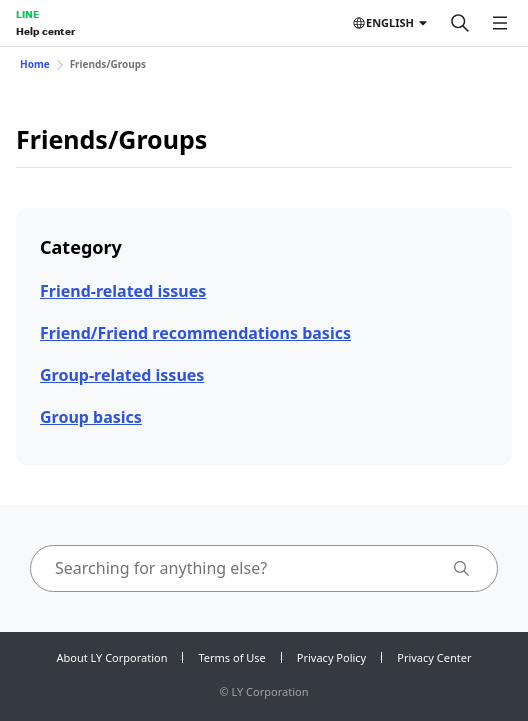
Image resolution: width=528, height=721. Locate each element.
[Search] (460, 23)
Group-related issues (122, 375)
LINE (27, 14)
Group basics (91, 417)
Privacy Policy (331, 657)
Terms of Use (231, 657)
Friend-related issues (123, 291)
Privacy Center (434, 657)
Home (35, 64)
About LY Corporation (112, 657)
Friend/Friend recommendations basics (195, 333)
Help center (45, 31)
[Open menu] (500, 23)
